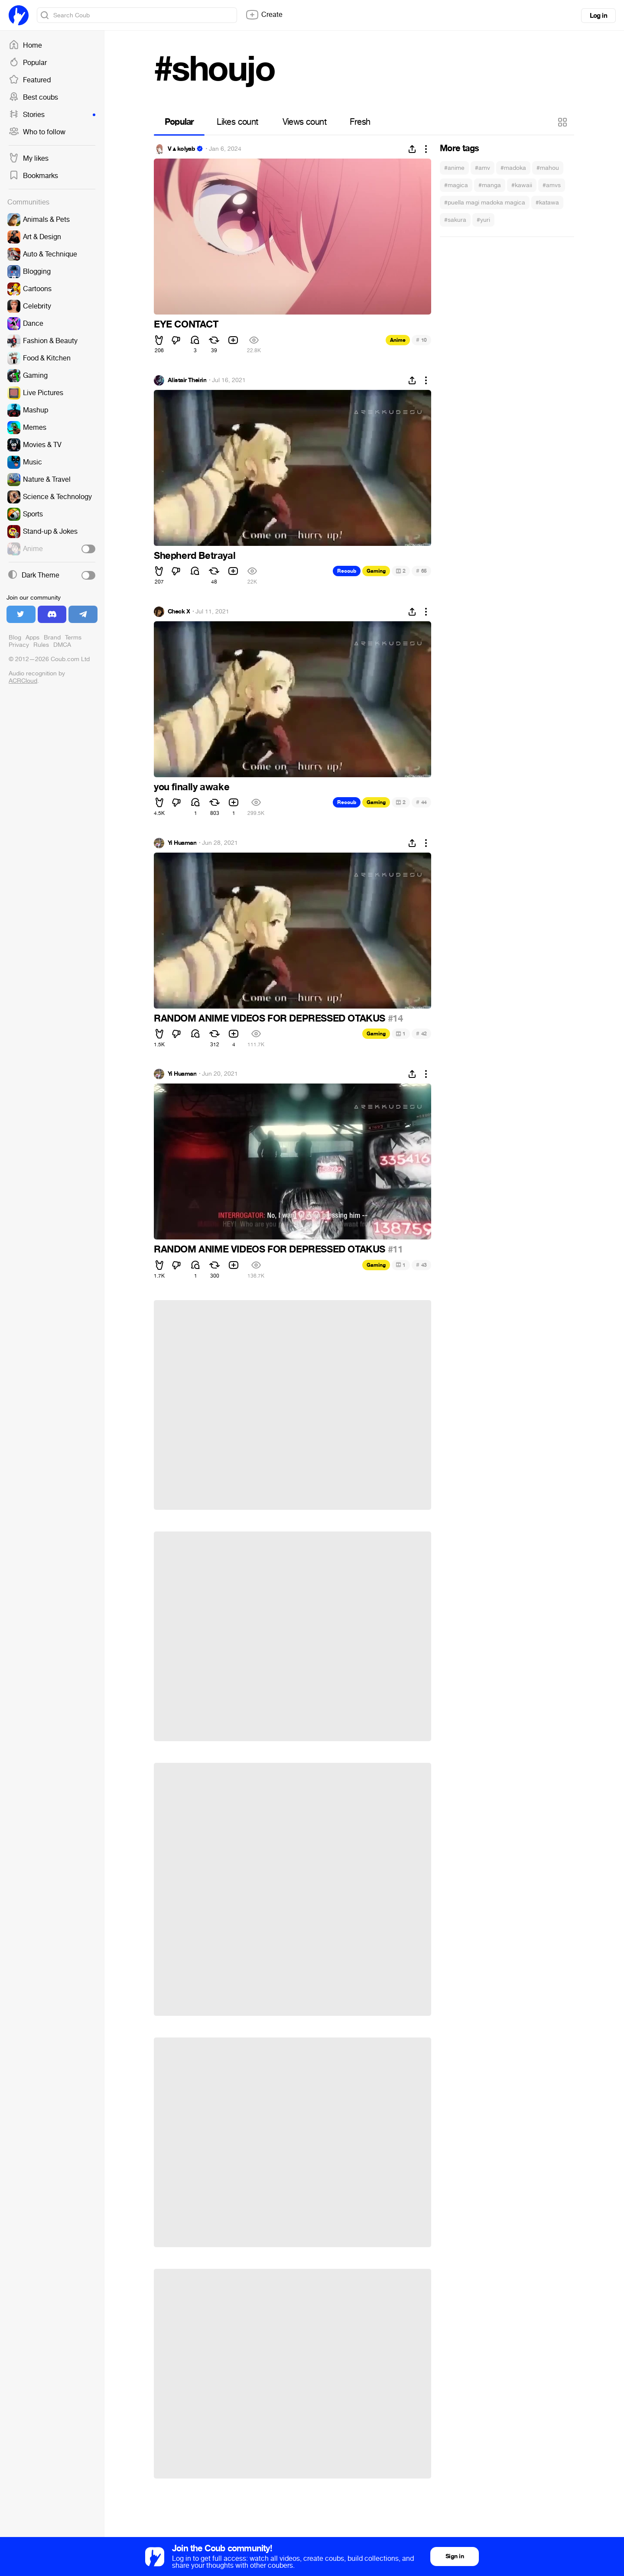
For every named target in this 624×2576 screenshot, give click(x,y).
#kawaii (521, 185)
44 (421, 802)
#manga (489, 185)
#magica (456, 185)
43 (421, 1265)
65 (421, 571)
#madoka (513, 168)
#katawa (547, 202)
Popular (28, 63)
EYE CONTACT (186, 324)
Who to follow (37, 132)
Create (264, 15)
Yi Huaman (182, 843)
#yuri (483, 220)
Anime (398, 340)
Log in (598, 15)
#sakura (455, 220)
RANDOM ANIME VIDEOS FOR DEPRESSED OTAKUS (271, 1018)
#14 (395, 1018)
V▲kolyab (181, 149)
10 (421, 340)
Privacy (19, 645)
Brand (52, 637)
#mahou (547, 168)
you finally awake (191, 787)
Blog (15, 637)
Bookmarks (33, 176)
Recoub (346, 571)
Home (25, 45)
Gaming (376, 571)
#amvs (552, 185)
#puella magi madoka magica (484, 202)
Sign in (454, 2556)
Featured (30, 80)
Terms (73, 637)
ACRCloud (23, 681)
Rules (41, 645)
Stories (52, 115)
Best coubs (33, 97)
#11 (395, 1249)
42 (421, 1033)
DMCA (62, 645)
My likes (29, 158)
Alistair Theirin (187, 380)
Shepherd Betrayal (194, 556)
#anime (454, 168)
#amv (482, 168)
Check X (179, 612)
